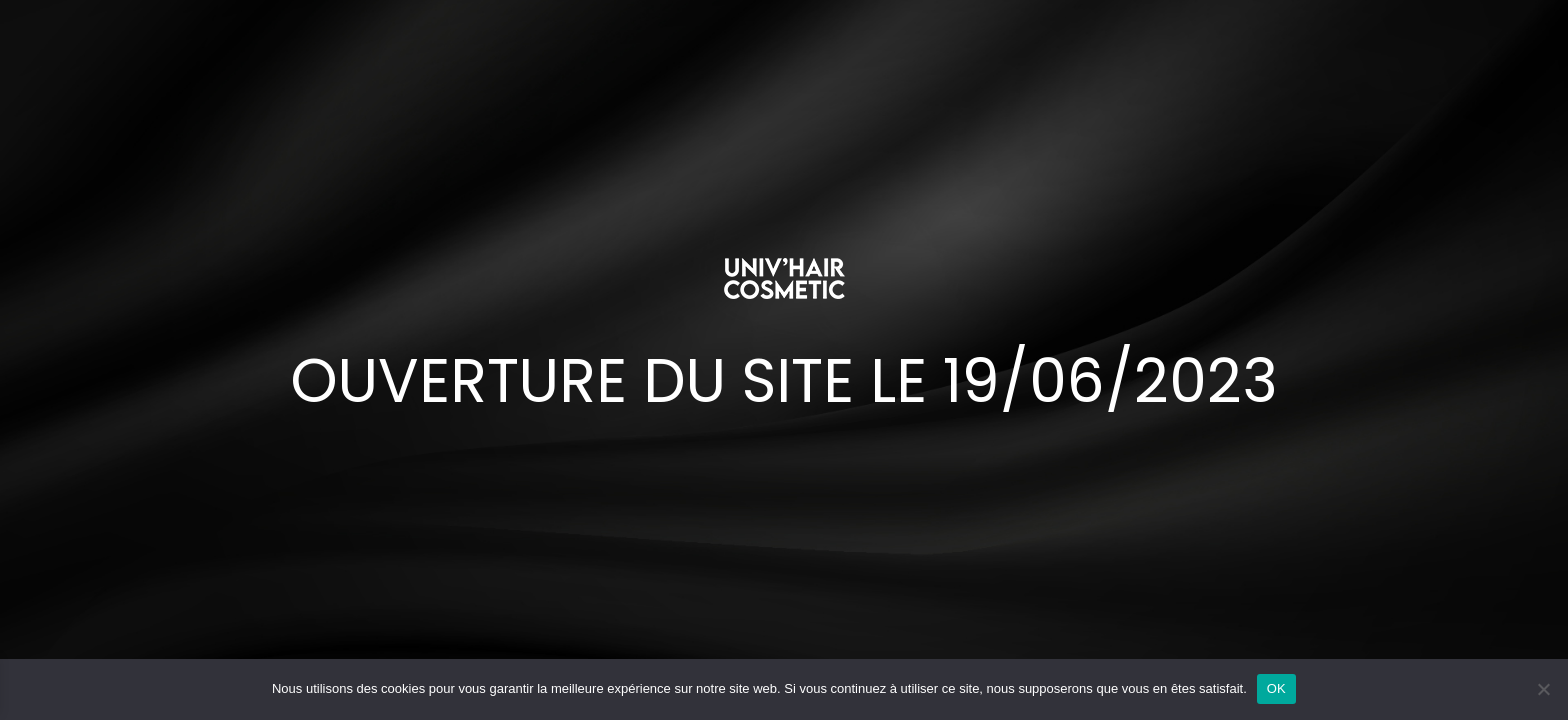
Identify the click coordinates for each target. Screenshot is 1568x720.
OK (1276, 688)
